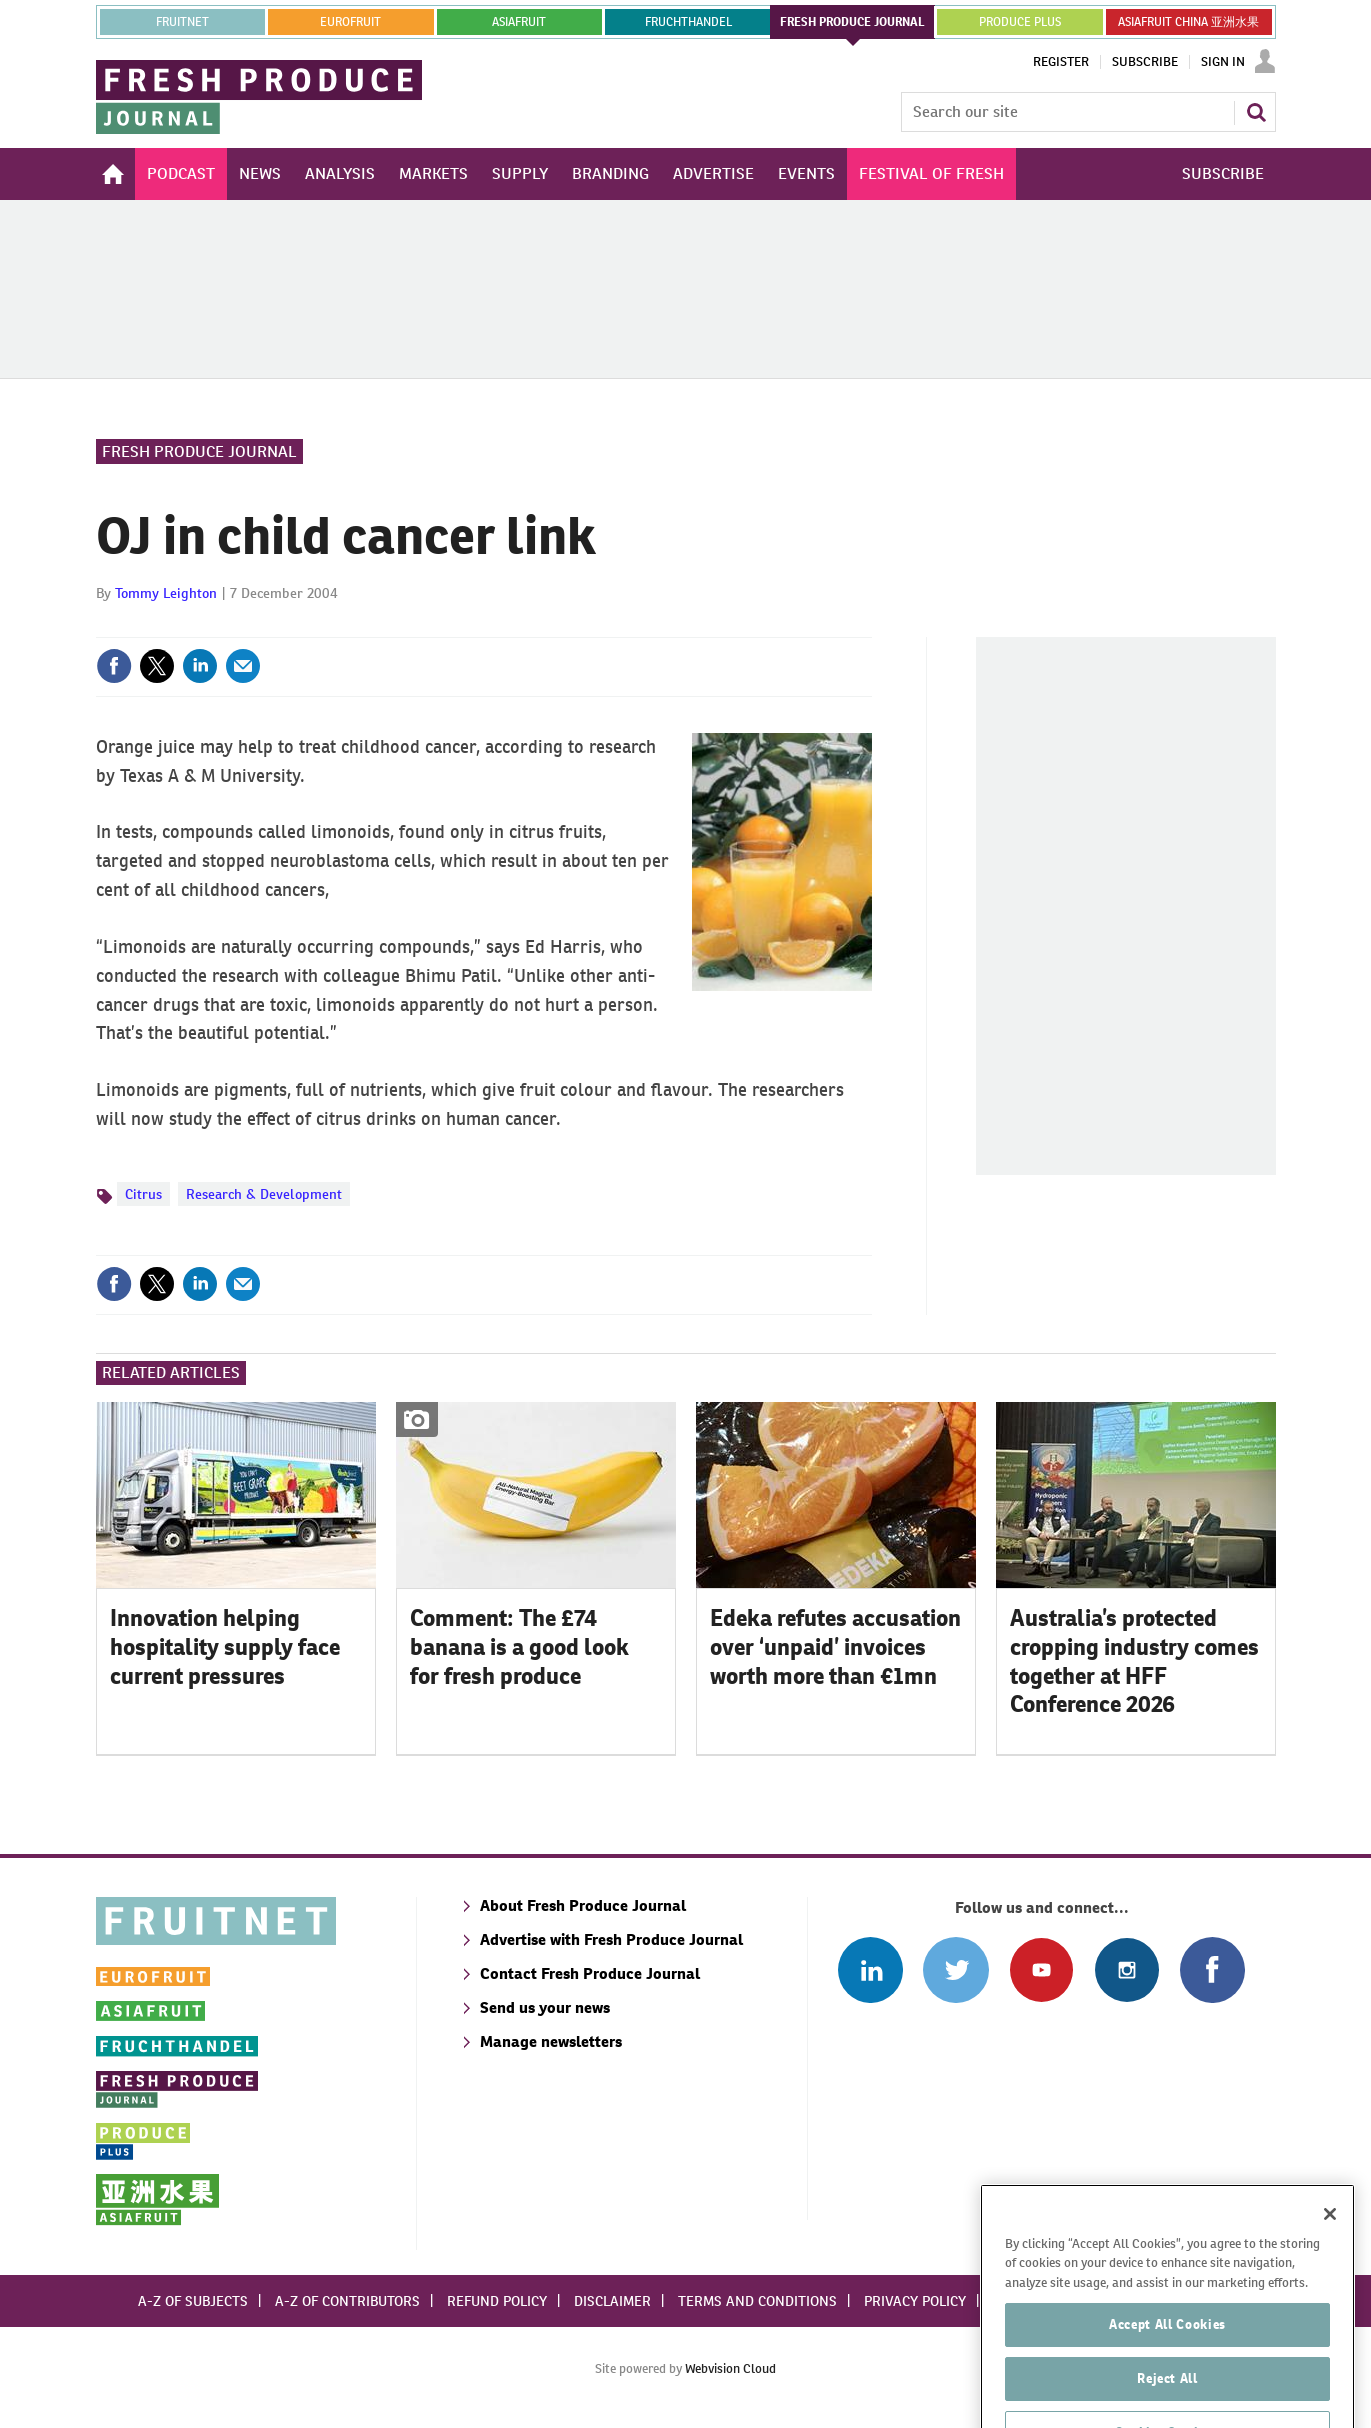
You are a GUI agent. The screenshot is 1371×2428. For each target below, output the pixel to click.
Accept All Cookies (1167, 2377)
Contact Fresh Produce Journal (590, 1973)
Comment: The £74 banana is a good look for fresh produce (519, 1647)
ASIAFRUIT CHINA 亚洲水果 (1188, 22)
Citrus (143, 1194)
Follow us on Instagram (1126, 1969)
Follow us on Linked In (870, 1969)
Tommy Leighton (166, 593)
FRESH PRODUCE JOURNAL (852, 22)
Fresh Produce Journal (199, 451)
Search (1256, 112)
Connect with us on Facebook (1212, 1969)
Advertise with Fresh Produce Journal (611, 1939)
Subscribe (1145, 62)
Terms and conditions (757, 2301)
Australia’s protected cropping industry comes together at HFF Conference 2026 (1134, 1661)
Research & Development (264, 1194)
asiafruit (519, 22)
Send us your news (545, 2007)
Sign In (1223, 62)
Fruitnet (182, 22)
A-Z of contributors (347, 2301)
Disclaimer (612, 2301)
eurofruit (350, 22)
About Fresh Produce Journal (583, 1905)
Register (1061, 62)
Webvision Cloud (730, 2368)
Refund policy (497, 2301)
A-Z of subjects (193, 2301)
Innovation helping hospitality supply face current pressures (225, 1647)
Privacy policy (915, 2301)
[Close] (1330, 2267)
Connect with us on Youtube (1041, 1969)
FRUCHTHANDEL (688, 22)
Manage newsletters (551, 2041)
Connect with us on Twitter (955, 1969)
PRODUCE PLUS (1020, 22)
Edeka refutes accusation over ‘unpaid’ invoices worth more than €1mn (835, 1647)
